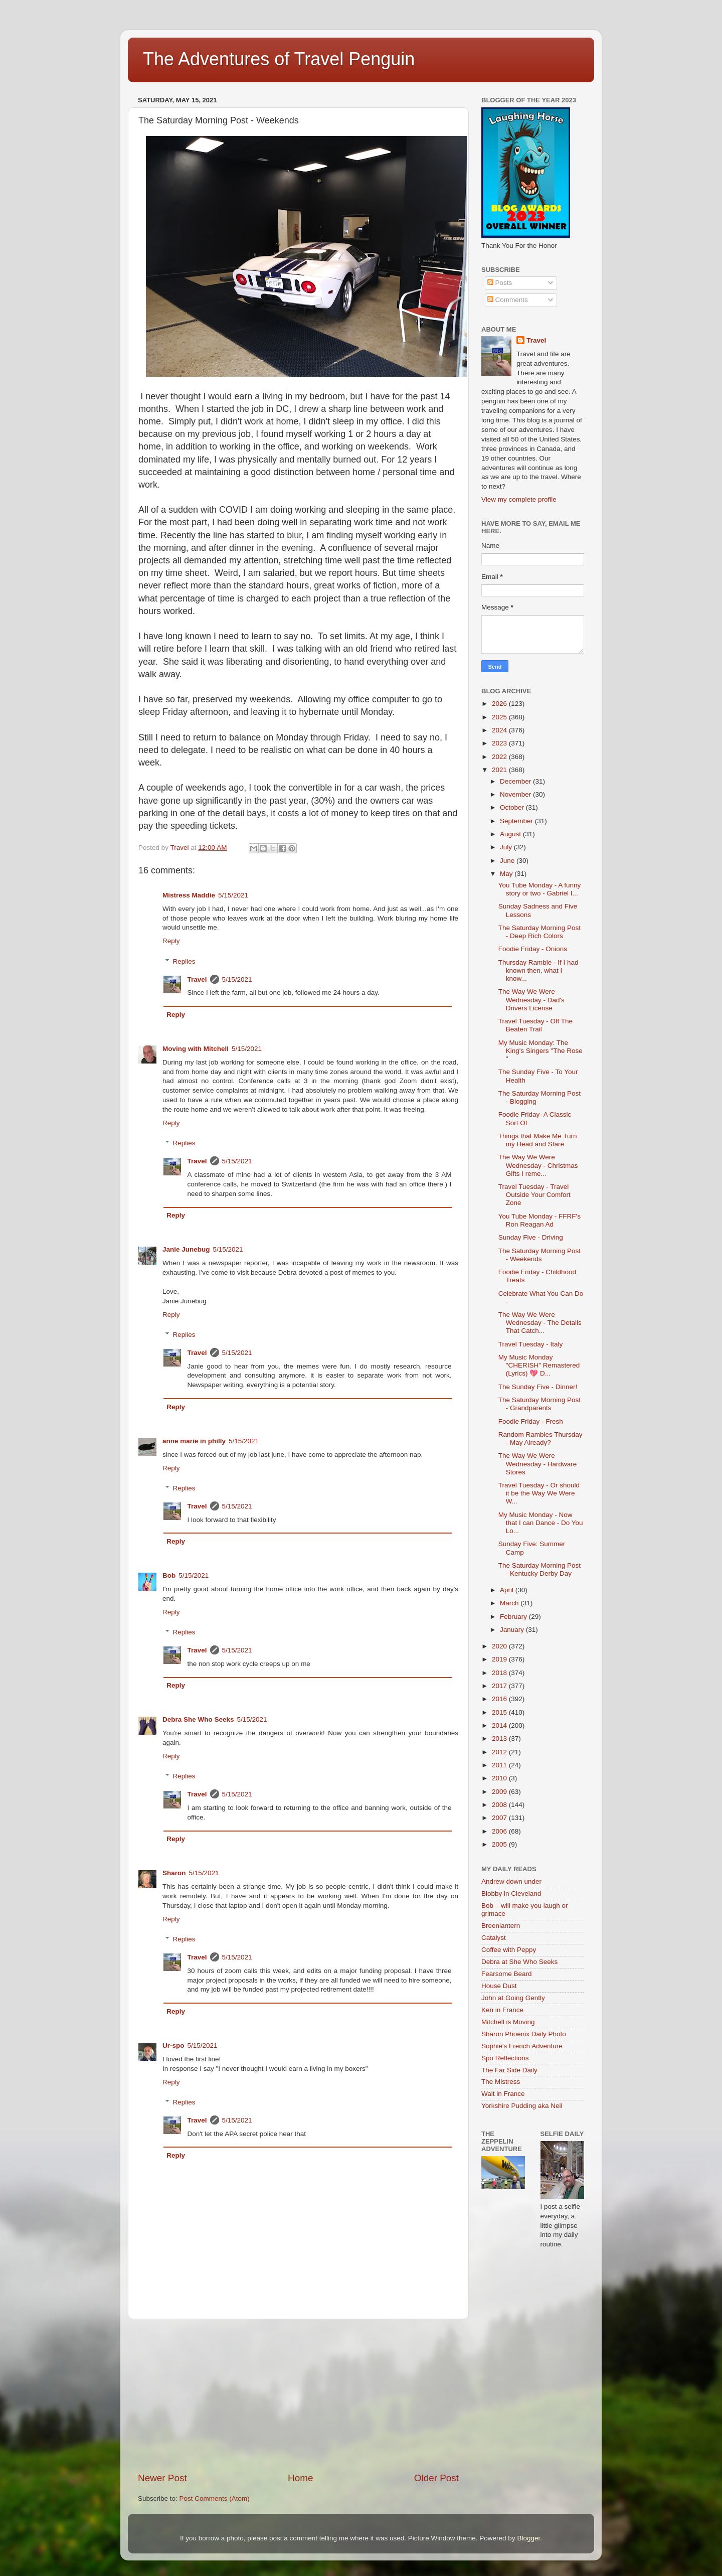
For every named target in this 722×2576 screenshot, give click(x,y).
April (507, 1590)
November (516, 794)
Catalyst (493, 1937)
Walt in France (503, 2093)
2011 (500, 1765)
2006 (500, 1831)
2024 (500, 730)
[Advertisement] (298, 2395)
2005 (500, 1844)
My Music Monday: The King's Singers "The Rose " (540, 1051)
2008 (500, 1804)
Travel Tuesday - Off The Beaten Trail (535, 1025)
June (508, 860)
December (516, 781)
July (507, 847)
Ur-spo (173, 2045)
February (514, 1616)
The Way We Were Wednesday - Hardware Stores (537, 1463)
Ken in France (502, 2010)
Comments (507, 300)
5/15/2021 (233, 895)
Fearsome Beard (506, 1974)
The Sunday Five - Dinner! (538, 1387)
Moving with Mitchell (195, 1048)
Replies (184, 961)
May (507, 873)
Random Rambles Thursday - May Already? (540, 1438)
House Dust (499, 1986)
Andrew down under (511, 1881)
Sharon (174, 1873)
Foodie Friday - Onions (532, 949)
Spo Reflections (505, 2058)
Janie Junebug (186, 1249)
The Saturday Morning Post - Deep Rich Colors (539, 932)
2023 (500, 743)
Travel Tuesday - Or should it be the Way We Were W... (539, 1493)
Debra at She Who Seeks (519, 1961)
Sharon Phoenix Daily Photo (523, 2034)
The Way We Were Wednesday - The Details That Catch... (540, 1322)
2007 (500, 1818)
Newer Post (162, 2478)
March (510, 1603)
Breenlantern (500, 1925)
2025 (500, 717)
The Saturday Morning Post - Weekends (539, 1255)
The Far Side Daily (509, 2070)
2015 (500, 1712)
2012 (500, 1752)
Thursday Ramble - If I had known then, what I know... (538, 970)
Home (300, 2478)
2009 (500, 1791)
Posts (499, 282)
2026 (500, 703)
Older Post (436, 2478)
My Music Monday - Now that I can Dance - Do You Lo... (540, 1523)
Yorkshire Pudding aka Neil (522, 2105)
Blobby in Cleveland (511, 1893)
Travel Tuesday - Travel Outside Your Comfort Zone (534, 1194)
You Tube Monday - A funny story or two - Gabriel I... (539, 889)
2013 (500, 1738)
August (511, 834)
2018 (500, 1673)
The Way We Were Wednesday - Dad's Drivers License (531, 999)
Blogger (528, 2538)
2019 (500, 1659)
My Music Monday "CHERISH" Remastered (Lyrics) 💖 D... (539, 1365)
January (513, 1629)
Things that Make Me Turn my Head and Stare (537, 1140)
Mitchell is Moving (508, 2022)
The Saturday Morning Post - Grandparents (539, 1404)
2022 (500, 757)
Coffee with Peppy (508, 1949)
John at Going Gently (513, 1998)
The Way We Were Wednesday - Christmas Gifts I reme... (538, 1165)
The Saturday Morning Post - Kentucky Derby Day (539, 1569)
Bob (168, 1575)
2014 (500, 1725)
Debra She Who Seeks (198, 1719)
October (513, 807)
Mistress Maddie (188, 895)
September (517, 821)
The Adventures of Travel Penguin (279, 59)
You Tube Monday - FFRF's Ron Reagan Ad (539, 1220)
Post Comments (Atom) (214, 2498)
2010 (500, 1778)
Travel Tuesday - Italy (530, 1344)
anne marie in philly (194, 1441)
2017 (500, 1686)
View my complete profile (519, 499)
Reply (171, 941)
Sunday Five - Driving (530, 1237)
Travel (197, 979)
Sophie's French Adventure (522, 2046)
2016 (500, 1699)
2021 (500, 770)
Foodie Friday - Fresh (530, 1421)
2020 (500, 1646)
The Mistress (500, 2081)
